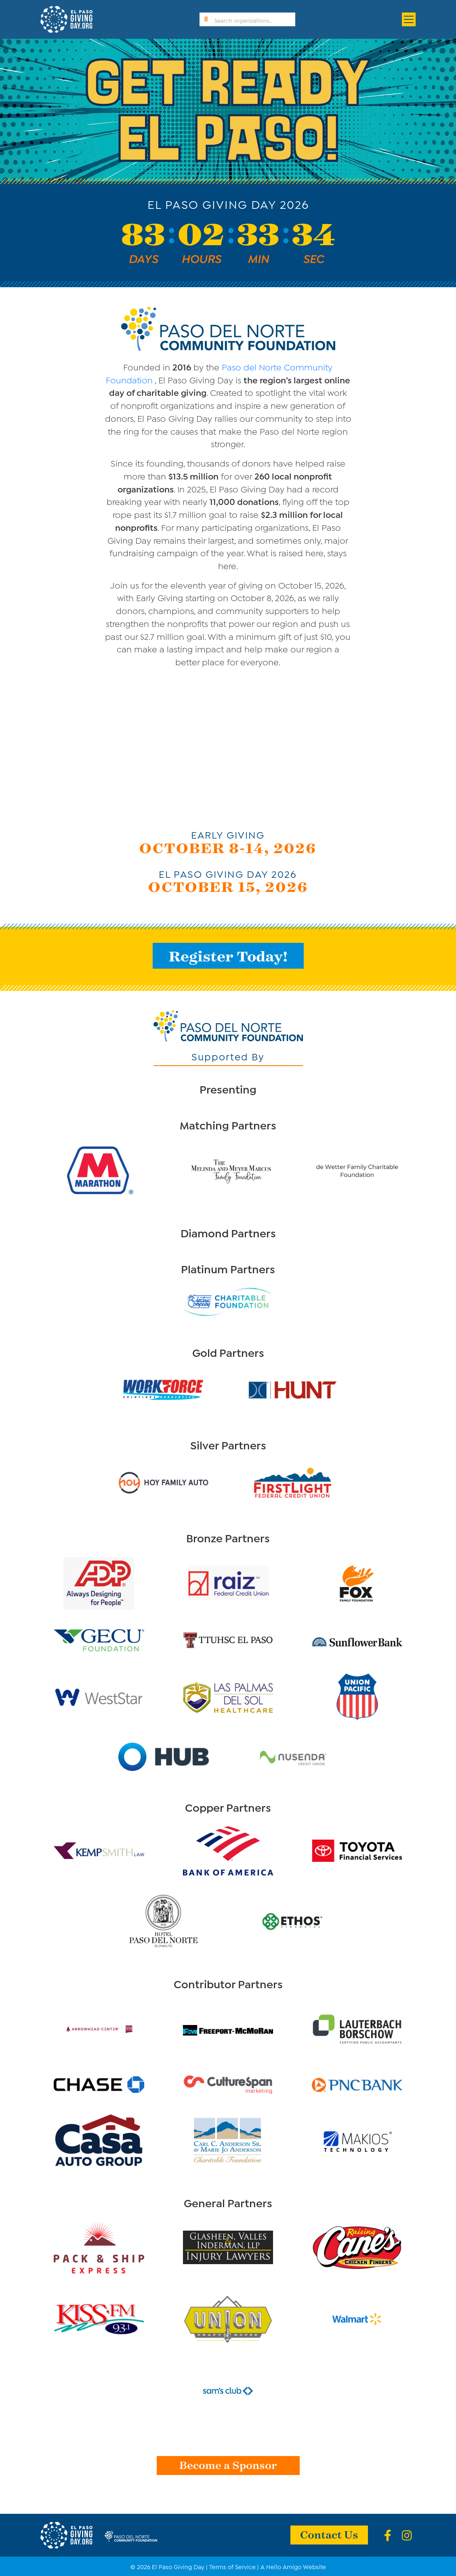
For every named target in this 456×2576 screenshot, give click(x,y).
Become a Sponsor (228, 2465)
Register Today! (228, 955)
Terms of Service (232, 2566)
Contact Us (329, 2534)
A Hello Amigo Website (293, 2566)
